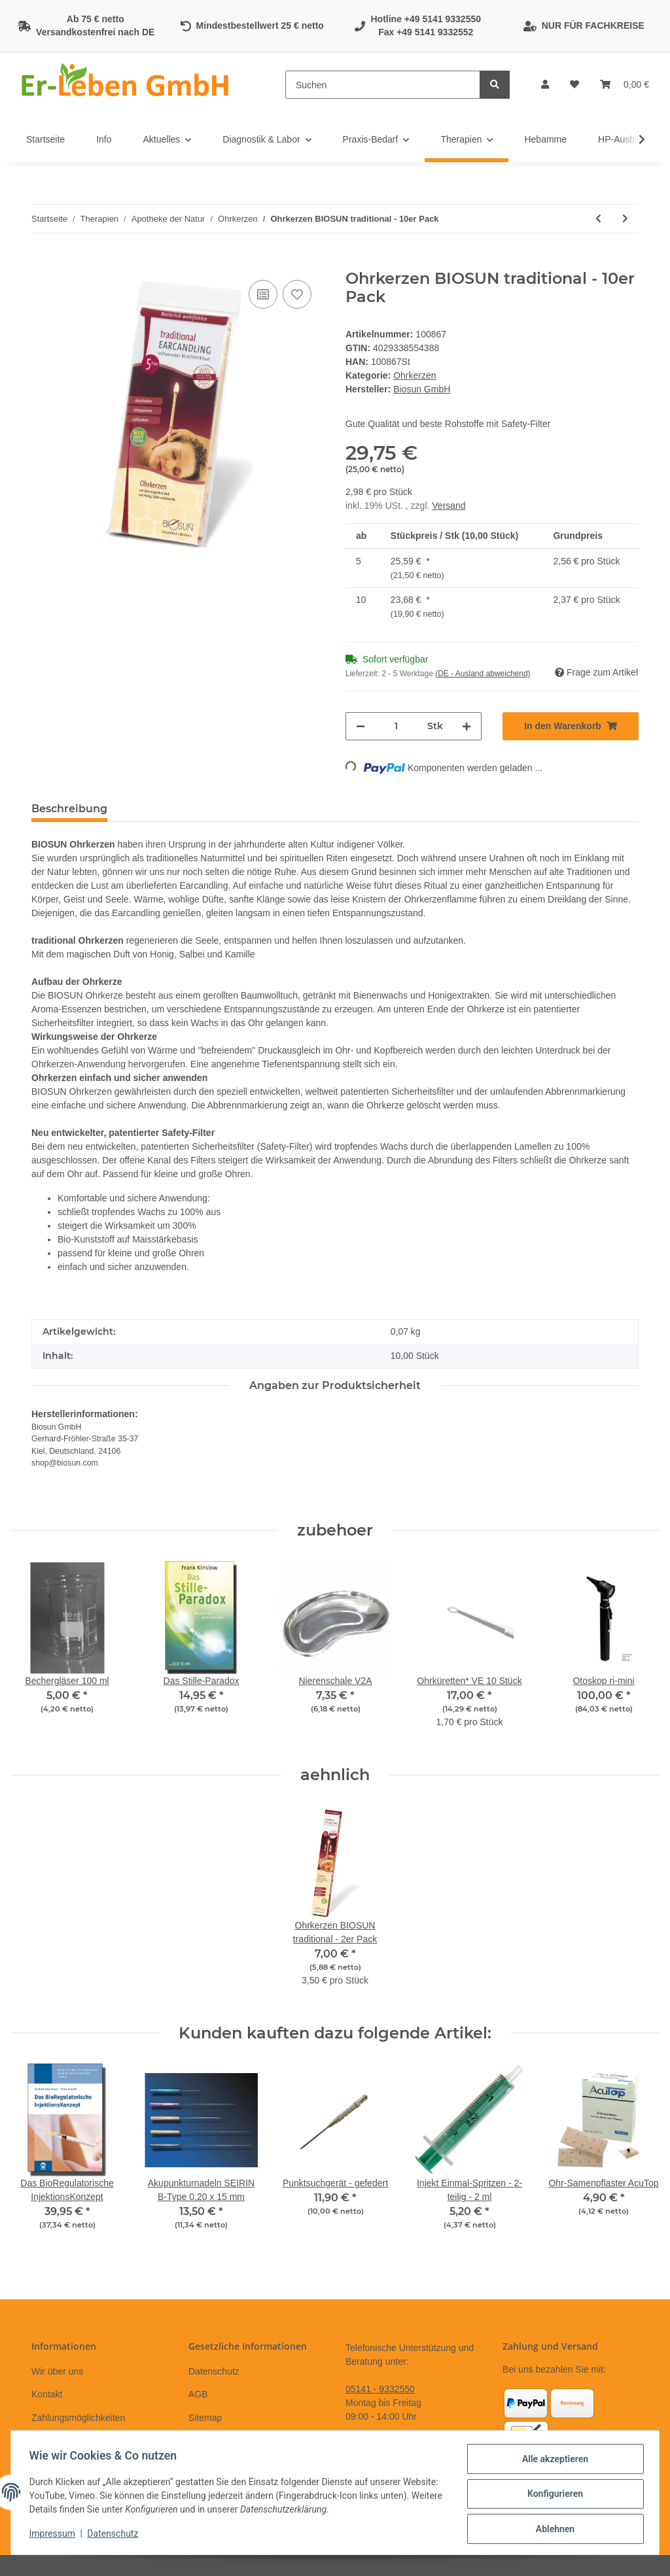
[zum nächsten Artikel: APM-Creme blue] (625, 219)
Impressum (55, 2535)
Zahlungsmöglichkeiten (78, 2418)
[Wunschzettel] (574, 84)
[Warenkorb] (625, 84)
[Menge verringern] (360, 726)
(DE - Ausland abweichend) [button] (482, 673)
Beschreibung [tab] (69, 808)
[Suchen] (382, 85)
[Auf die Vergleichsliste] (263, 294)
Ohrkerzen (414, 375)
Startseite (45, 139)
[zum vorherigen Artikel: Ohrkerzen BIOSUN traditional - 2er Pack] (598, 219)
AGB (198, 2394)
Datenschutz (213, 2371)
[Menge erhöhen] (466, 726)
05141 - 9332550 (380, 2389)
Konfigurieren (552, 2495)
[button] (545, 84)
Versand (448, 505)
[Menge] (396, 726)
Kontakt (46, 2394)
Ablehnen (552, 2529)
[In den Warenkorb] (41, 262)
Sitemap (205, 2418)
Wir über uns (57, 2371)
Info (103, 139)
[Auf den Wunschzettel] (297, 294)
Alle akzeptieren (552, 2461)
